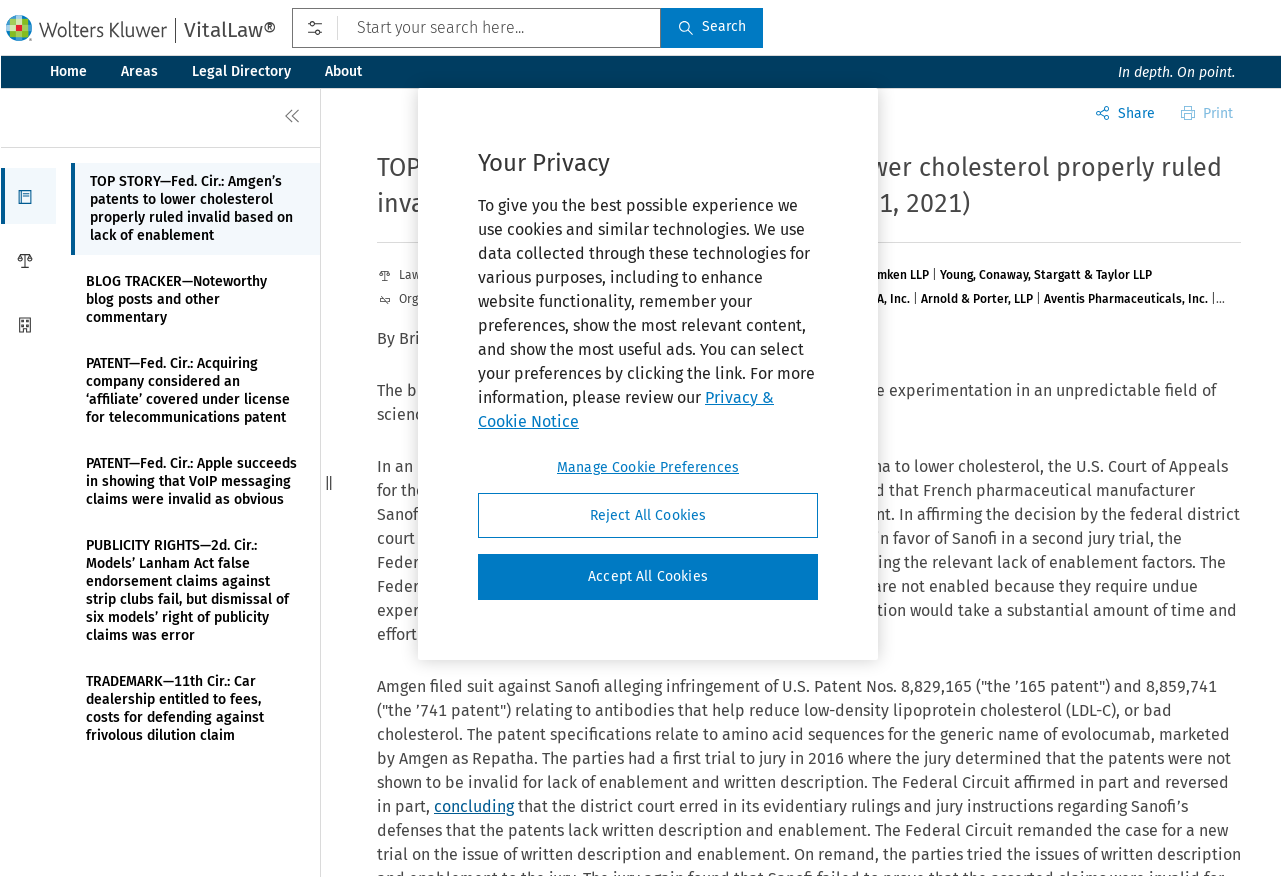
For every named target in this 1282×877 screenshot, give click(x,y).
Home (68, 71)
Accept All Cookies (648, 576)
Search (712, 26)
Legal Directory (241, 71)
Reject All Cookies (648, 515)
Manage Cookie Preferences (648, 467)
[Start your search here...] (476, 28)
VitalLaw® (230, 30)
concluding (474, 806)
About (343, 71)
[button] (28, 196)
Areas (139, 71)
